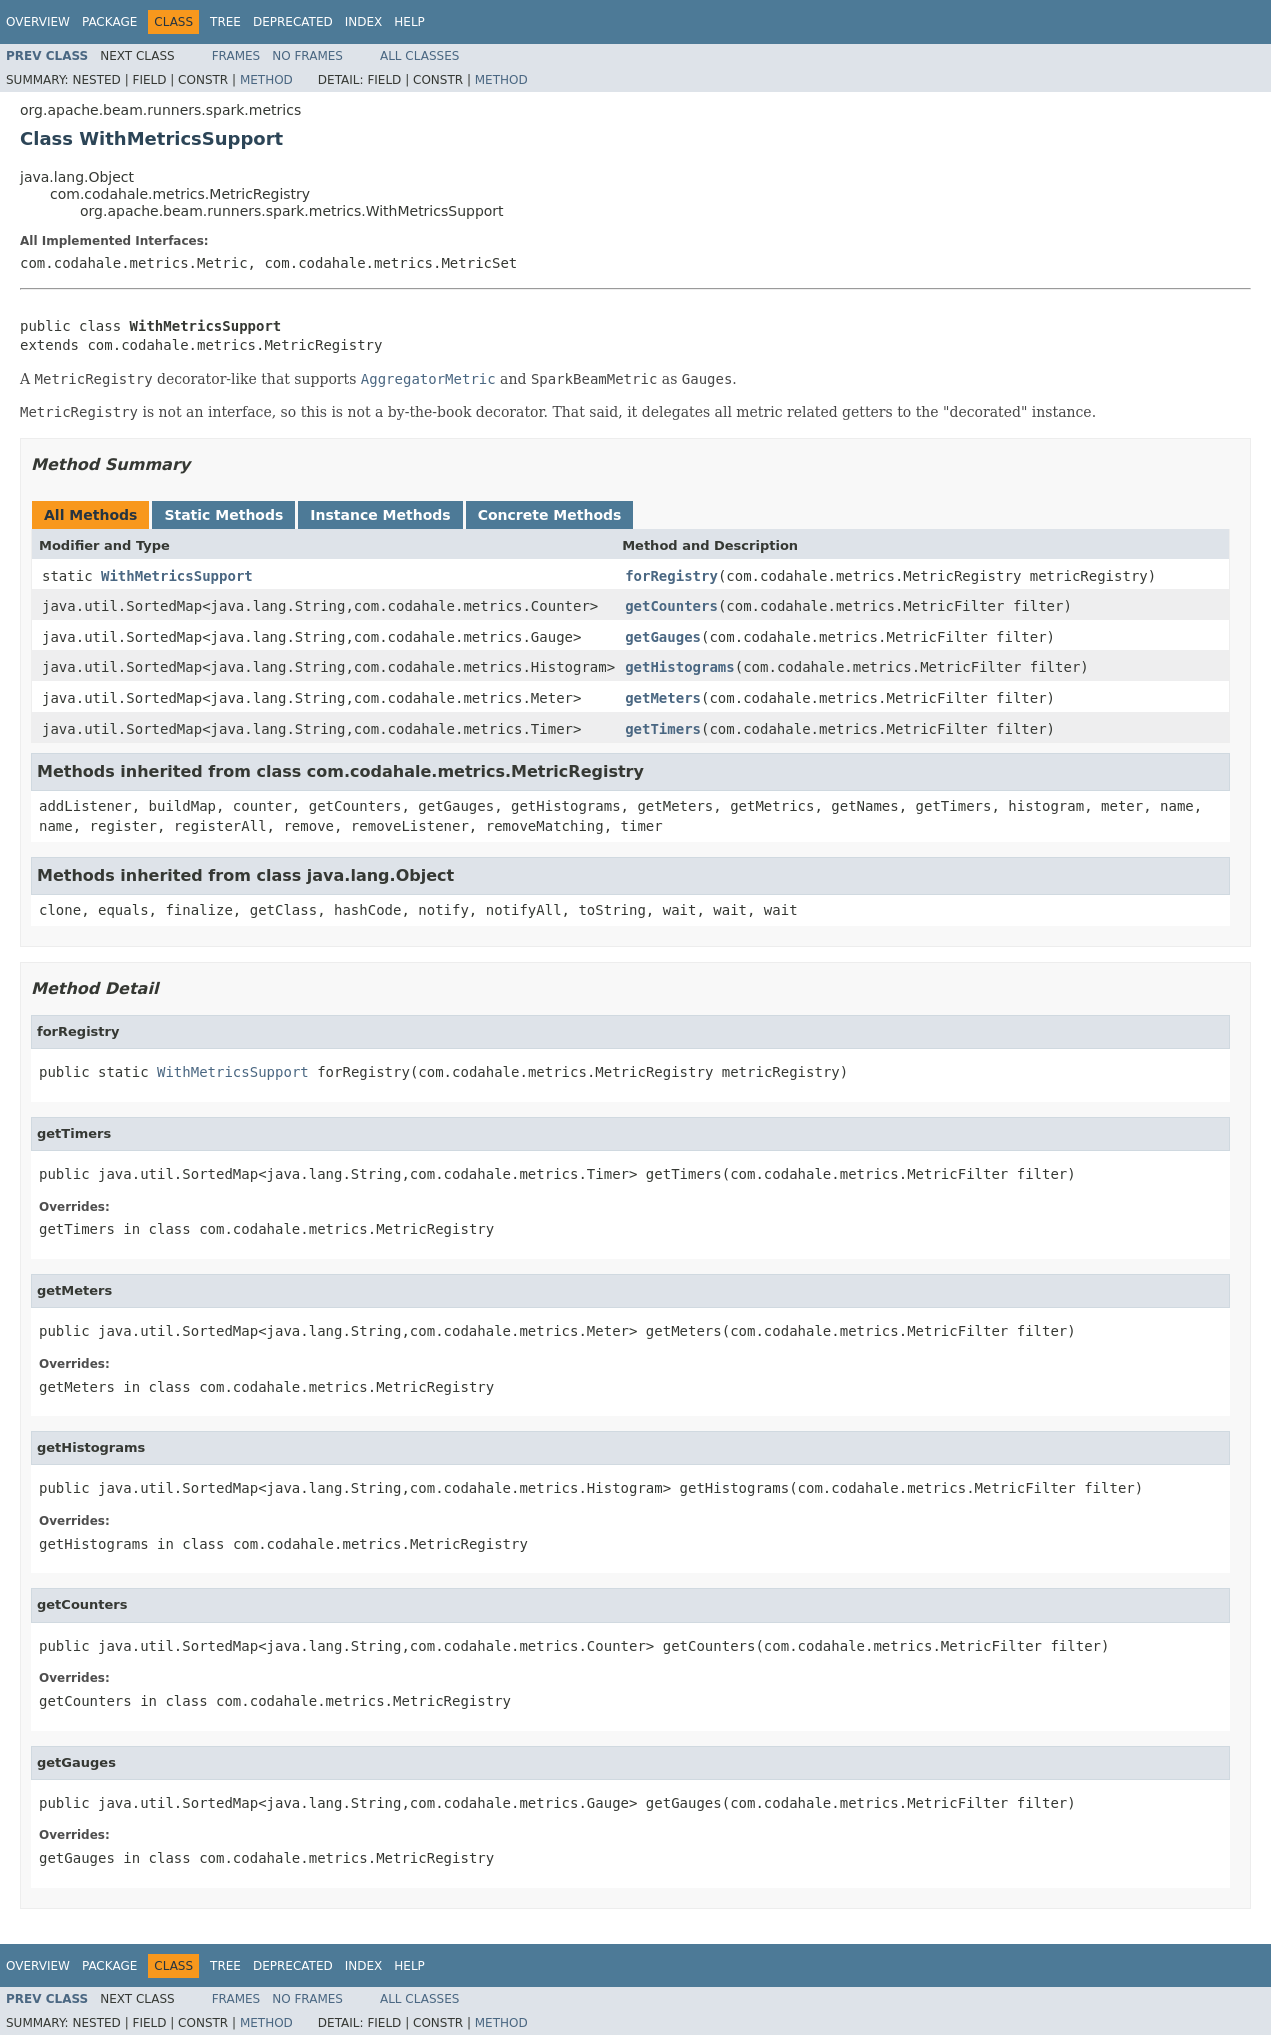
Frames (236, 56)
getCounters (671, 606)
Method (266, 80)
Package (109, 22)
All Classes (419, 56)
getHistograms (680, 667)
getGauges (663, 637)
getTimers (663, 729)
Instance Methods (380, 515)
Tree (225, 22)
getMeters (663, 698)
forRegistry (671, 576)
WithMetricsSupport (177, 576)
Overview (38, 22)
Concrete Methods (550, 515)
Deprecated (293, 22)
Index (364, 22)
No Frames (307, 56)
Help (409, 22)
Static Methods (223, 515)
